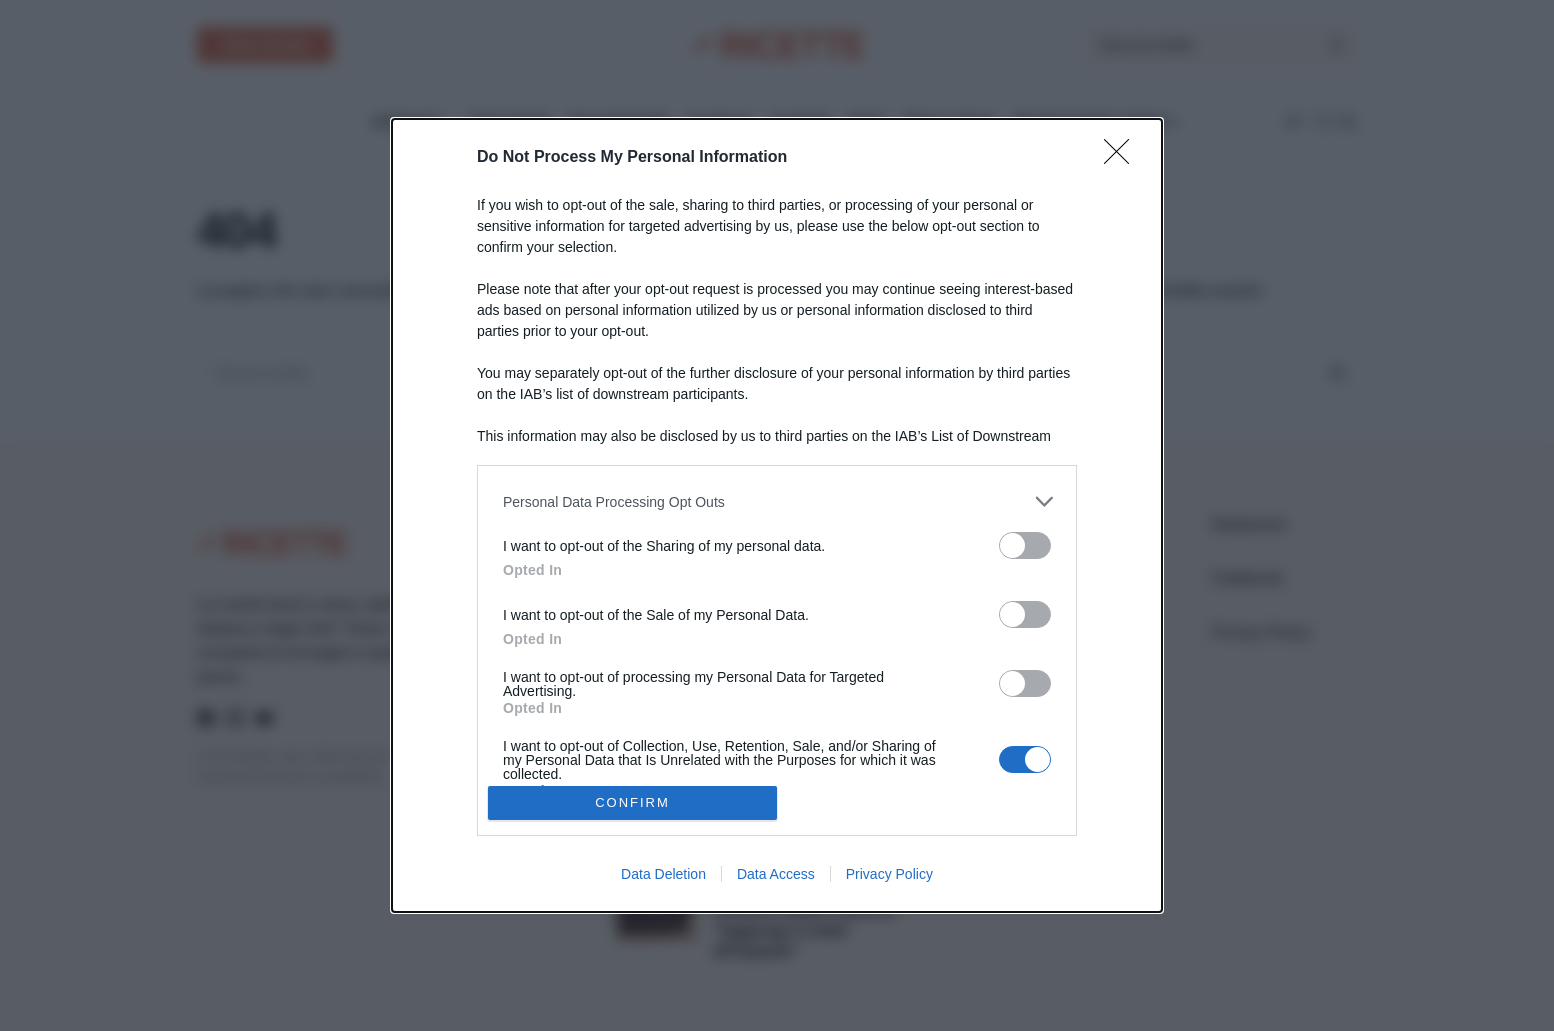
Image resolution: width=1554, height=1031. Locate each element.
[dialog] (777, 515)
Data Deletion (663, 874)
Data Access (776, 874)
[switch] (1025, 545)
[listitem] (777, 501)
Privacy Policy (889, 874)
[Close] (1123, 158)
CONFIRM (632, 802)
